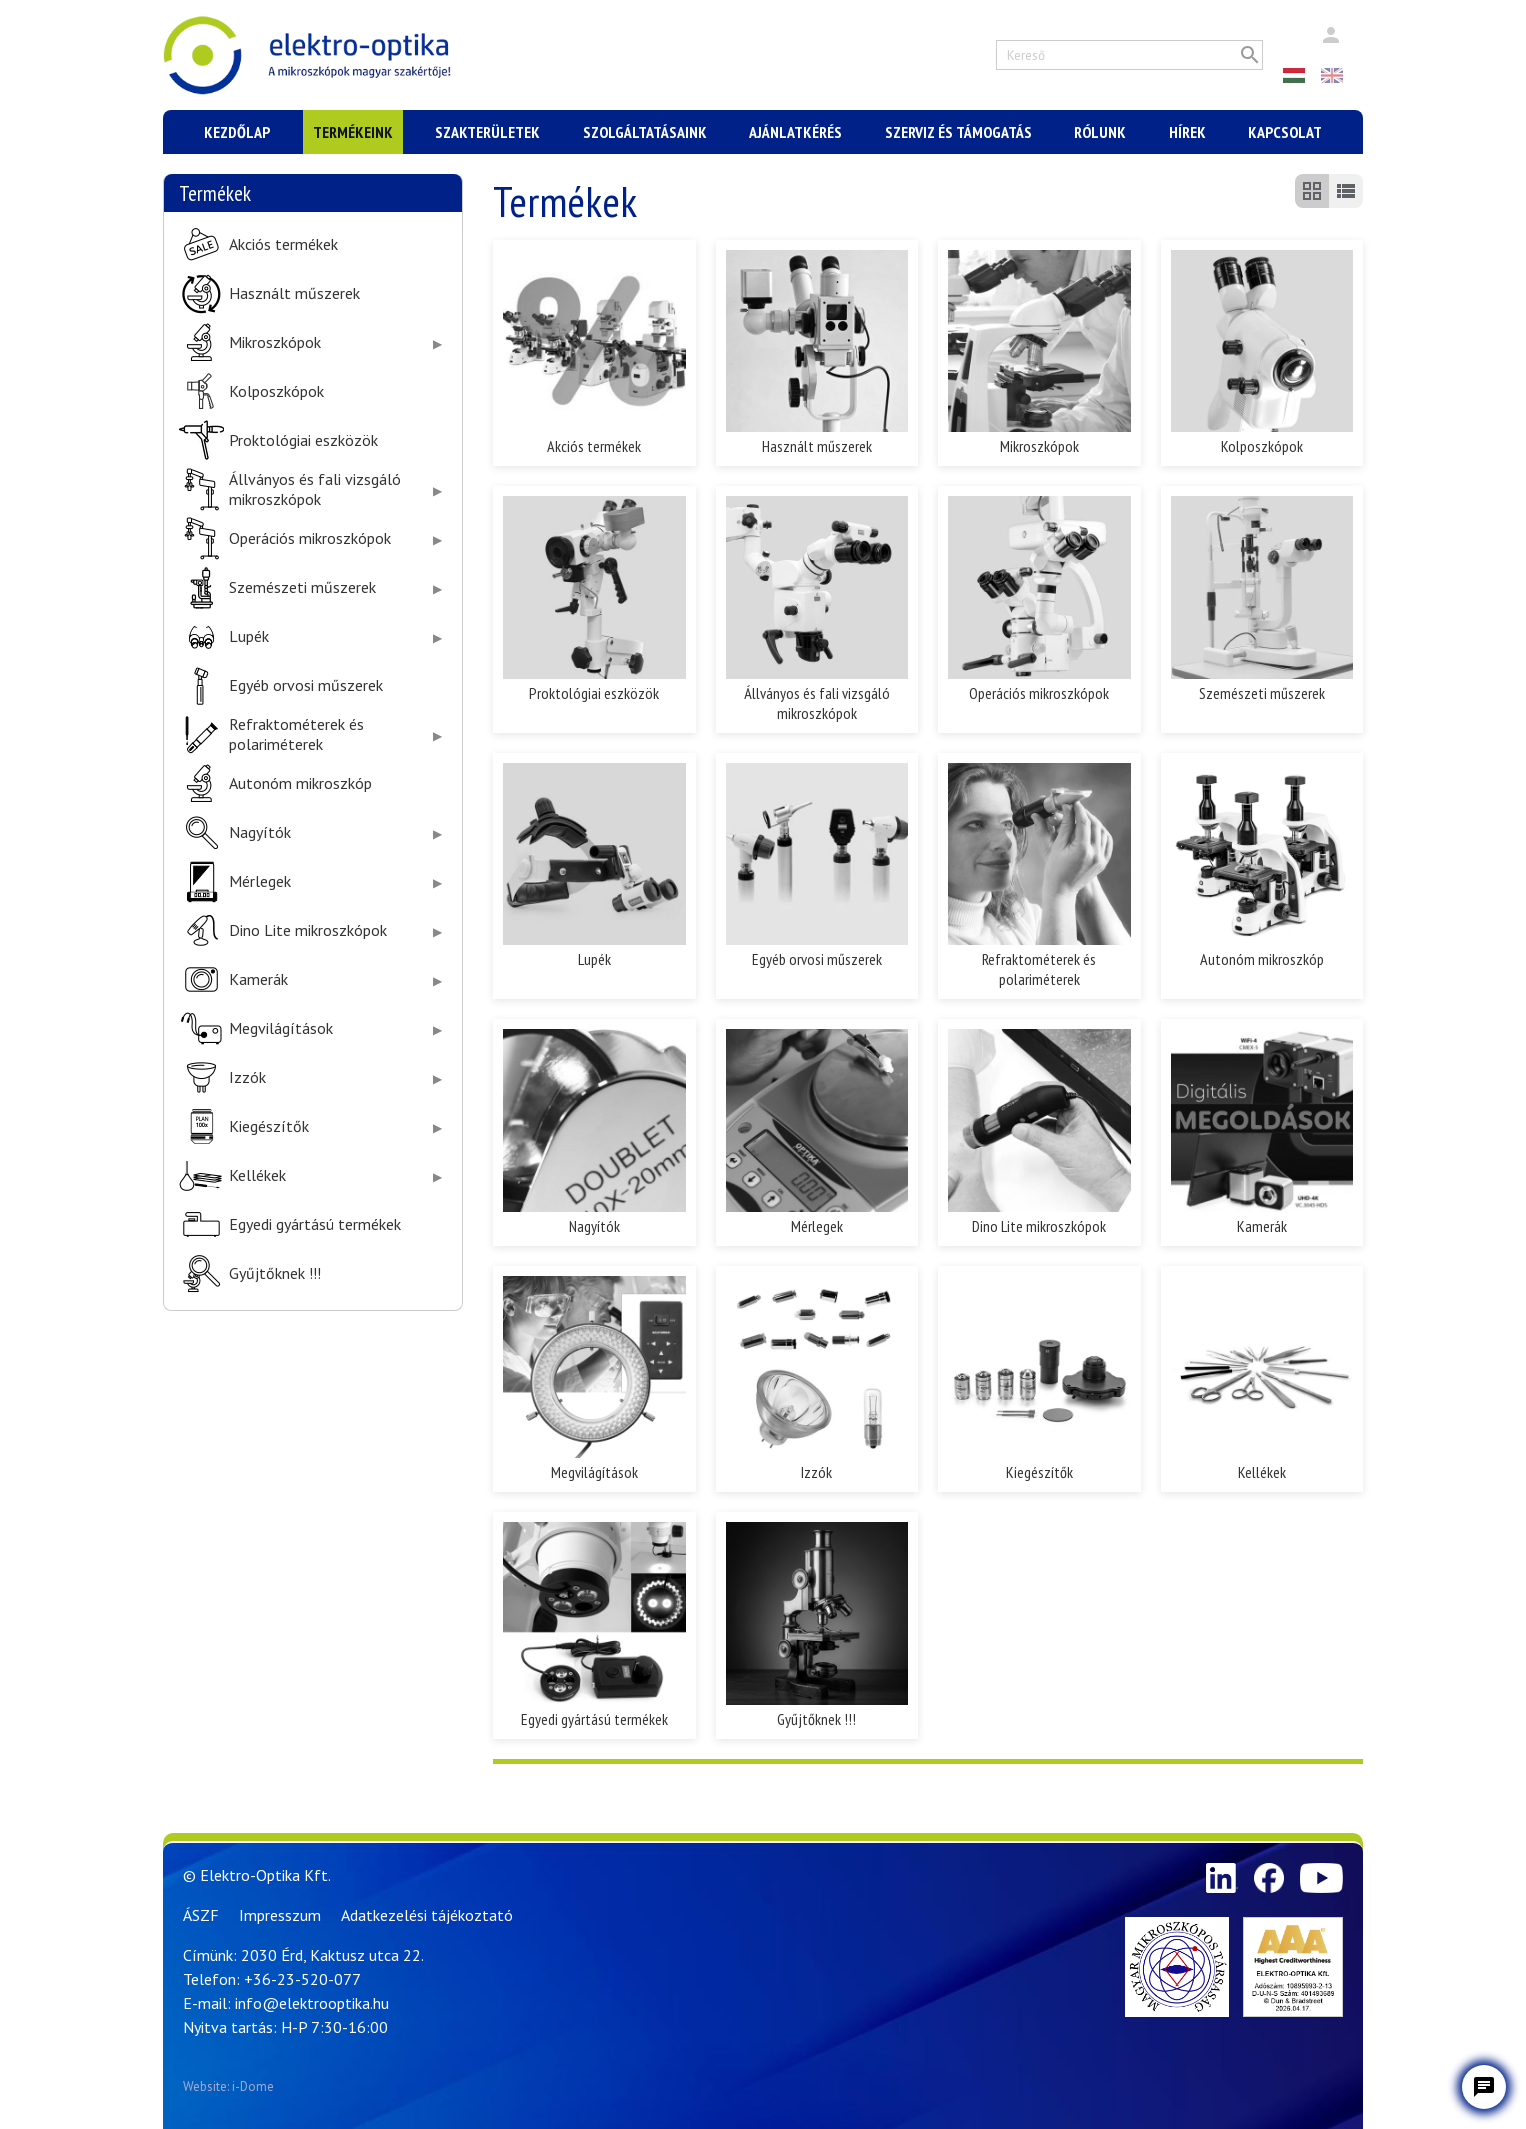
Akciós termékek (283, 244)
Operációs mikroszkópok (310, 538)
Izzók (247, 1077)
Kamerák (258, 979)
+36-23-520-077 (302, 1979)
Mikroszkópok (275, 342)
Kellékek (257, 1175)
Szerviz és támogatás (958, 132)
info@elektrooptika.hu (312, 2003)
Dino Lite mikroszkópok (308, 930)
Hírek (1187, 132)
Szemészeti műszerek (302, 587)
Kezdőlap (237, 132)
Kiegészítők (269, 1126)
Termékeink (353, 132)
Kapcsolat (1285, 132)
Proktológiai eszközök (303, 440)
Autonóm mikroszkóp (300, 783)
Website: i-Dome (228, 2086)
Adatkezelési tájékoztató (427, 1915)
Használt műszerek (294, 293)
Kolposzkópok (276, 391)
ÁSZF (201, 1915)
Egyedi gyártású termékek (315, 1224)
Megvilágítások (281, 1028)
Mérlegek (260, 881)
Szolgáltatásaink (645, 132)
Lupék (249, 636)
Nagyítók (260, 832)
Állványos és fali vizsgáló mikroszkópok (315, 489)
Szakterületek (487, 132)
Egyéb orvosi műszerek (306, 685)
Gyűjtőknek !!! (275, 1273)
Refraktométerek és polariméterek (296, 734)
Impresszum (280, 1915)
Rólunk (1100, 132)
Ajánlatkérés (795, 132)
